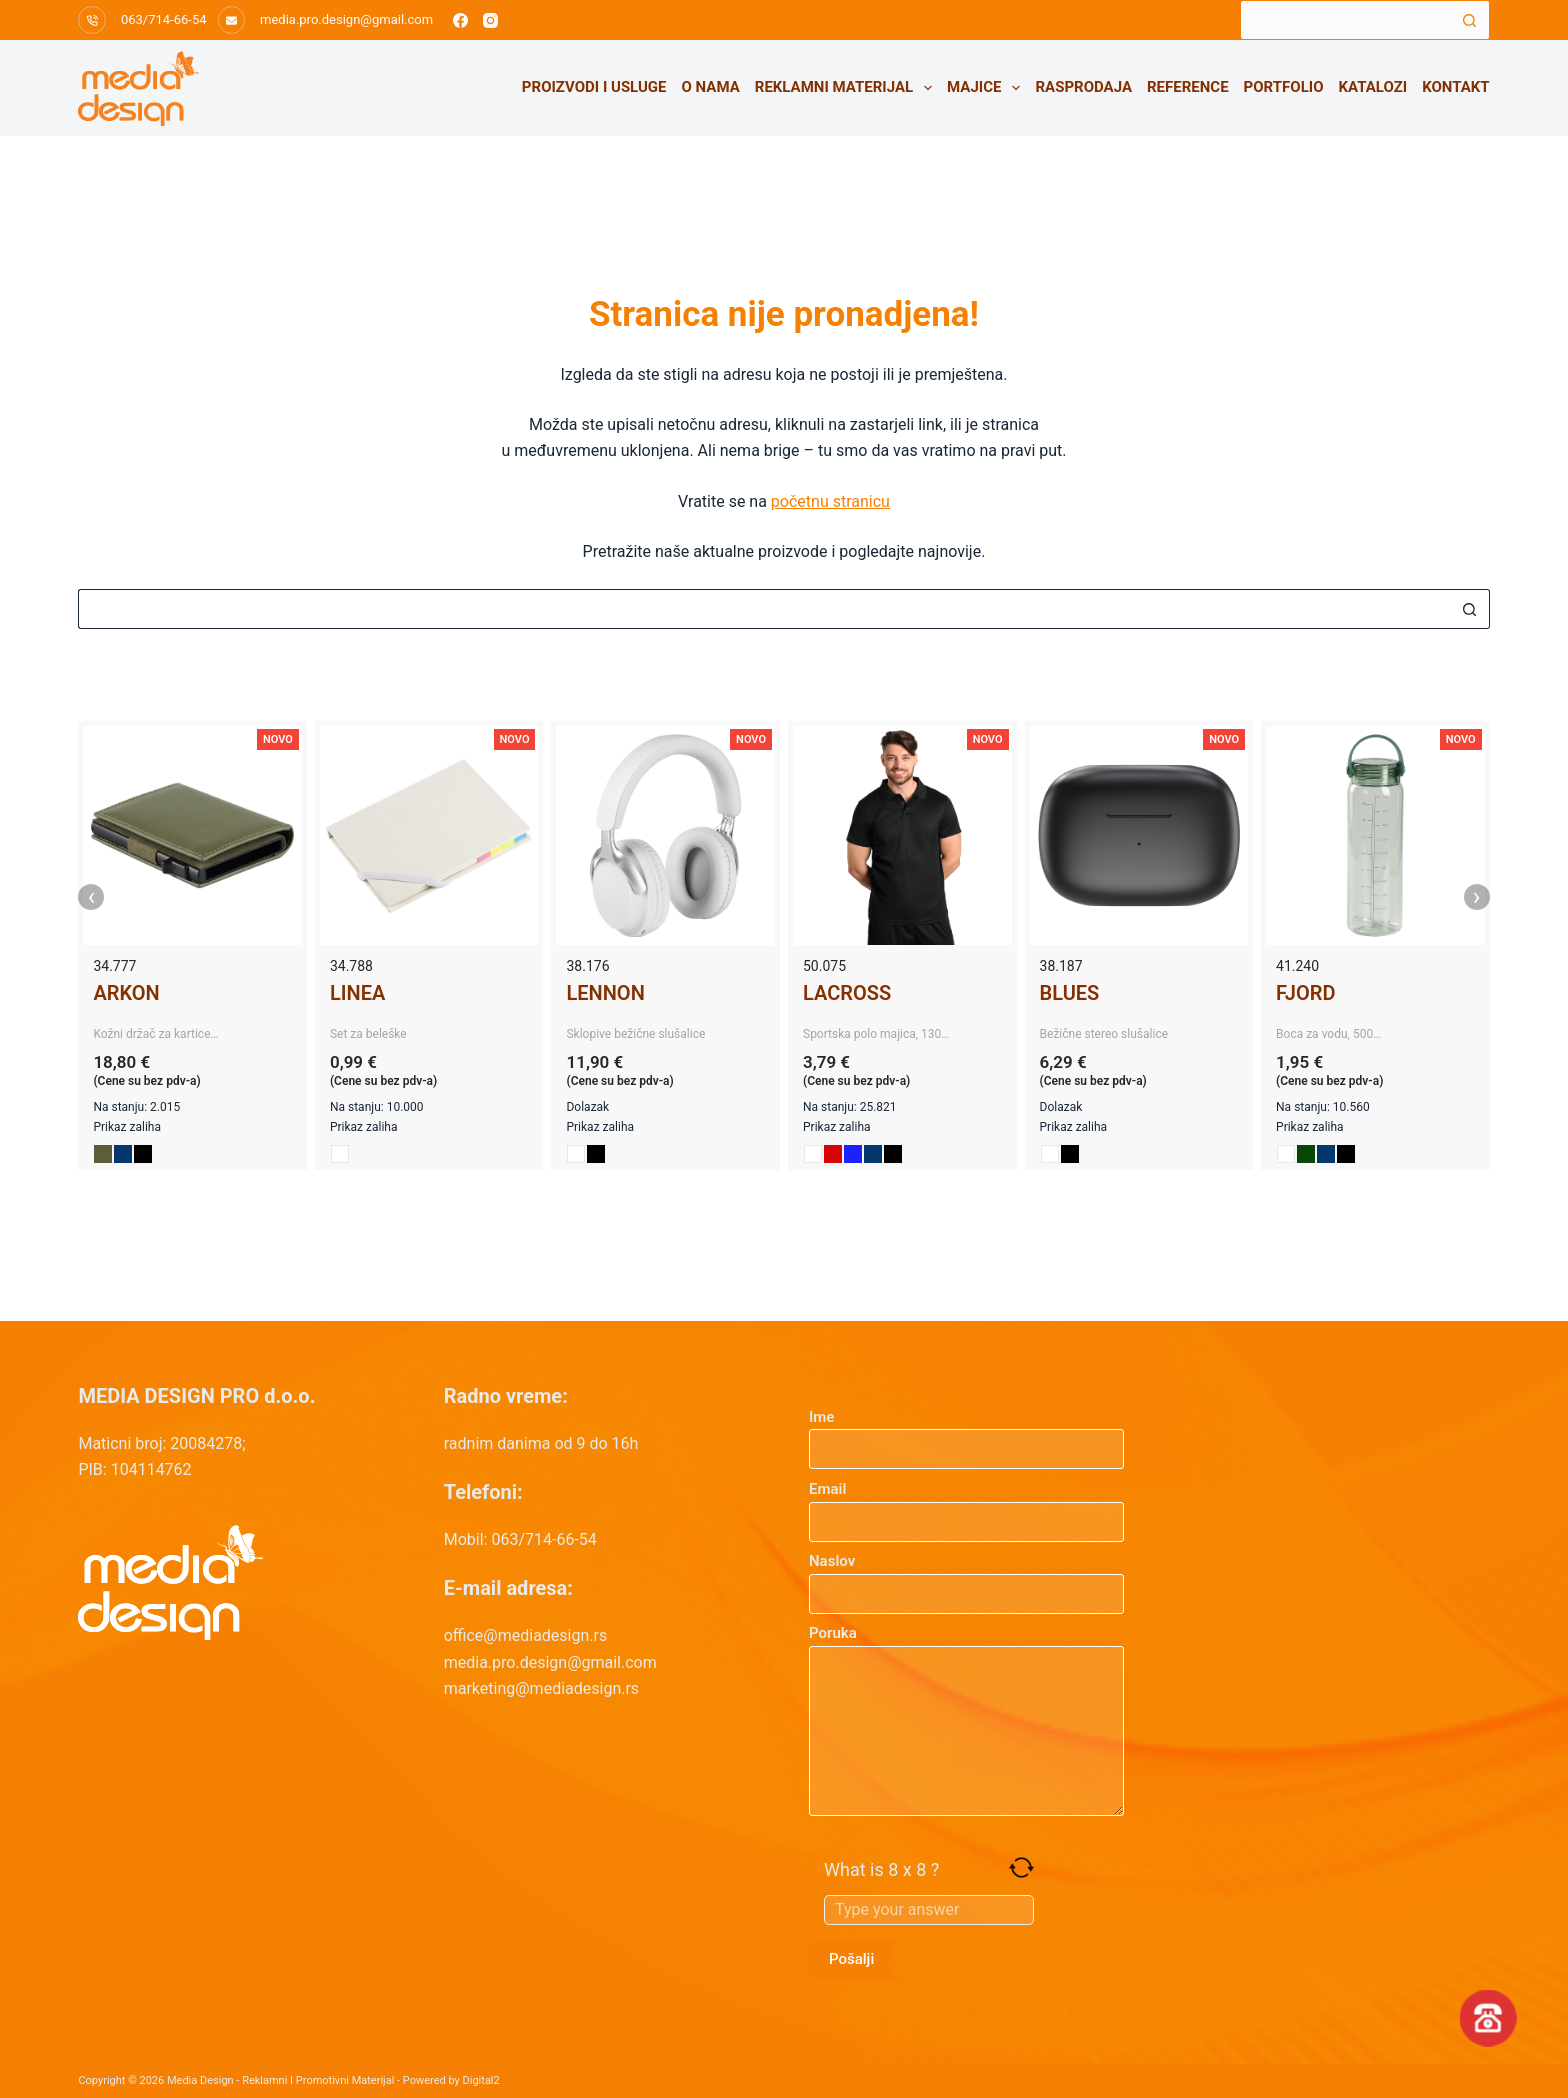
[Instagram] (490, 20)
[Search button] (1470, 20)
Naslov (966, 1577)
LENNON (605, 993)
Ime (966, 1433)
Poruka (966, 1720)
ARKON (126, 993)
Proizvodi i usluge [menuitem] (594, 87)
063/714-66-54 (164, 19)
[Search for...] (1345, 20)
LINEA (357, 993)
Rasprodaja (1083, 87)
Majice (987, 88)
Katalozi (1373, 87)
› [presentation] (1477, 897)
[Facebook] (460, 20)
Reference (1188, 87)
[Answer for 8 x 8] (929, 1910)
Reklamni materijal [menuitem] (847, 88)
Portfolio (1284, 87)
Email (966, 1505)
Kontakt (1455, 87)
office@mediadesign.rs (526, 1635)
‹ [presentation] (92, 897)
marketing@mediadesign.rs (541, 1688)
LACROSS (847, 993)
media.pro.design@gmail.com (346, 19)
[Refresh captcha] (1021, 1867)
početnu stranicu (830, 501)
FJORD (1305, 993)
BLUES (1070, 993)
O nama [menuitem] (711, 87)
